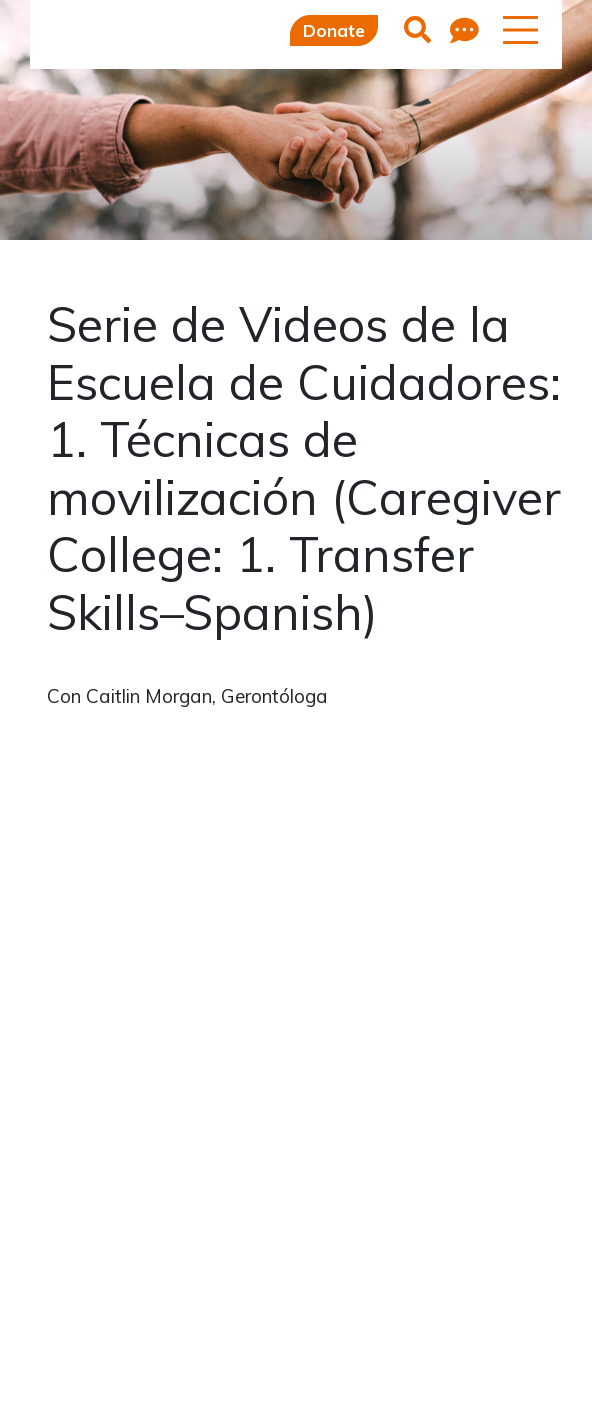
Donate (334, 30)
